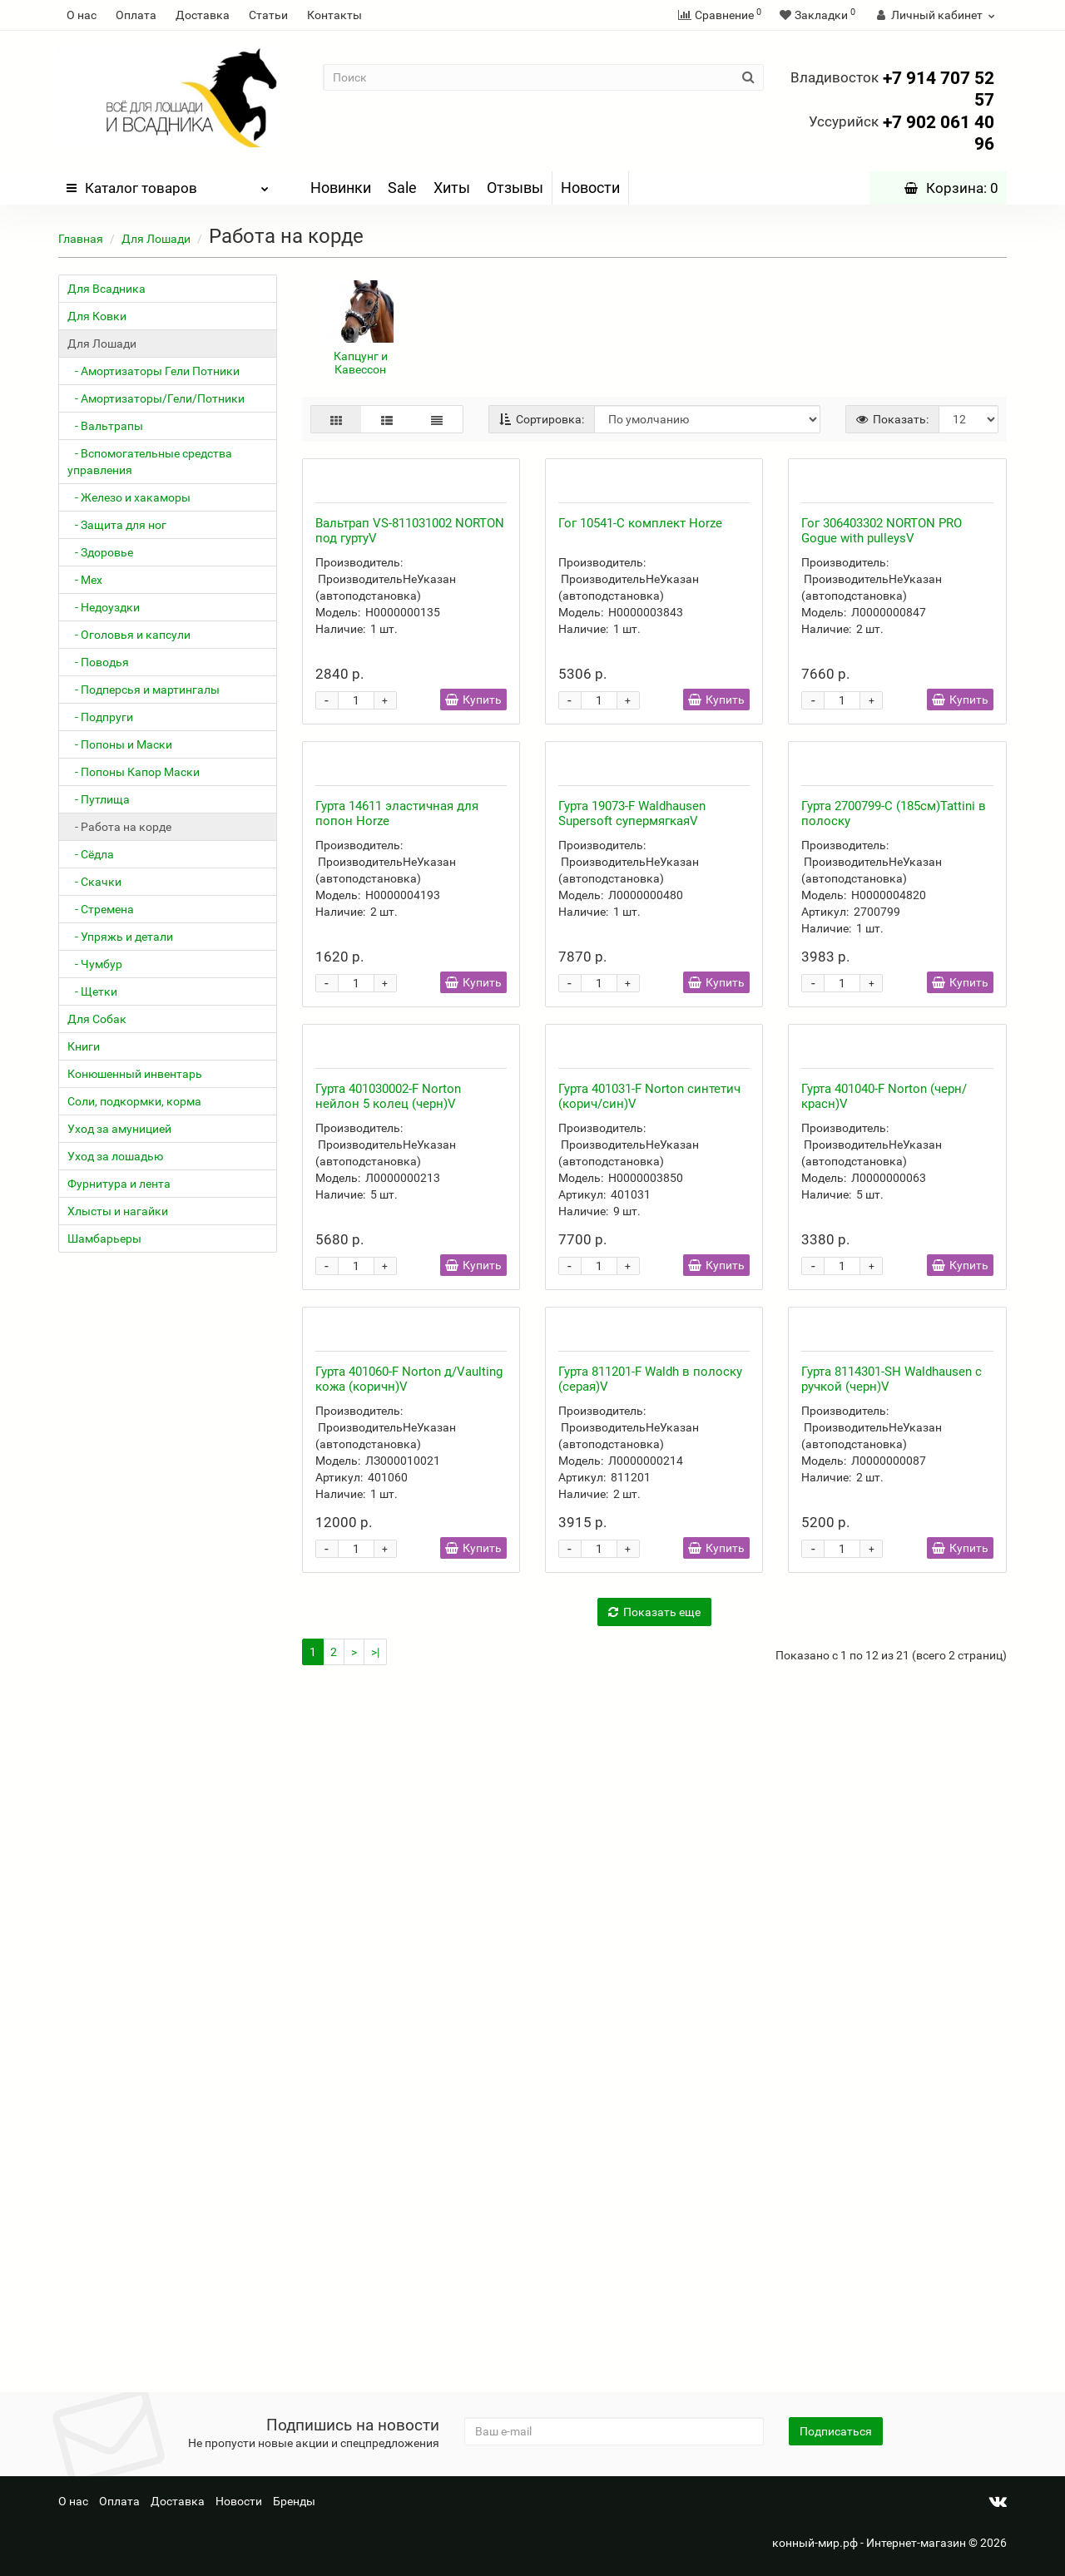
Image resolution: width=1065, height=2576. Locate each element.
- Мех (84, 579)
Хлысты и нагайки (117, 1211)
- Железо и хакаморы (129, 497)
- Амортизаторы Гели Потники (153, 371)
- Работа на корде (119, 826)
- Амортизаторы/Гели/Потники (156, 398)
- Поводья (98, 662)
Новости (590, 187)
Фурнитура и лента (119, 1183)
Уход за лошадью (115, 1156)
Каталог (168, 183)
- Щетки (92, 991)
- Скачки (94, 881)
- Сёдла (90, 854)
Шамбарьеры (104, 1238)
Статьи (268, 15)
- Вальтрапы (105, 426)
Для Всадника (106, 288)
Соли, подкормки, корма (134, 1101)
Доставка (203, 15)
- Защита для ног (116, 525)
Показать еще (654, 2304)
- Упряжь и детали (120, 936)
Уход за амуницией (119, 1128)
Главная (80, 238)
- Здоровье (100, 552)
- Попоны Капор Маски (133, 772)
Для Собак (96, 1019)
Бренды (294, 2501)
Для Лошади (156, 238)
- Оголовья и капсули (129, 634)
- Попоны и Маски (119, 744)
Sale (402, 187)
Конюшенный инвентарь (134, 1073)
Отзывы (515, 187)
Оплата (136, 15)
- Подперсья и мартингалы (143, 689)
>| (375, 2344)
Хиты (451, 187)
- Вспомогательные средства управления (149, 462)
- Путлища (98, 799)
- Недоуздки (103, 607)
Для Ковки (96, 316)
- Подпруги (100, 717)
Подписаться (836, 2431)
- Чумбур (94, 964)
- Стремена (100, 909)
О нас (82, 15)
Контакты (334, 15)
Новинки (340, 187)
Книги (83, 1046)
